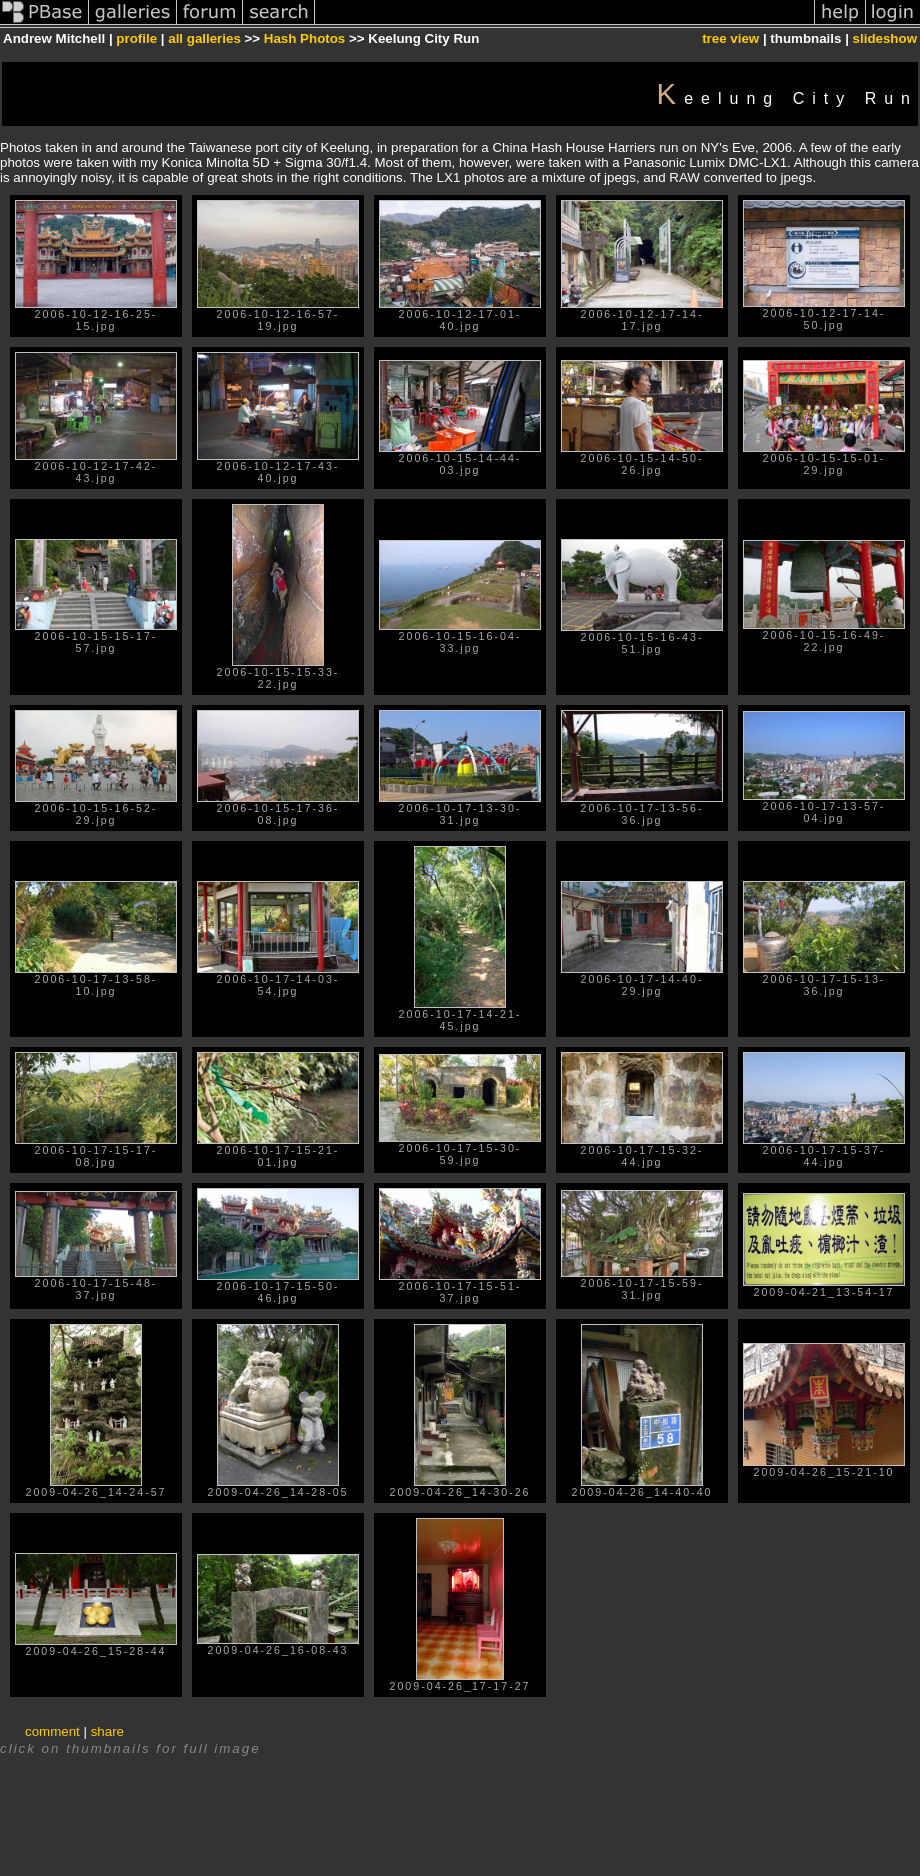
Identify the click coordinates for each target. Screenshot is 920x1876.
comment (52, 1731)
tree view (730, 38)
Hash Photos (304, 38)
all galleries (204, 38)
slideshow (885, 38)
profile (136, 38)
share (107, 1731)
